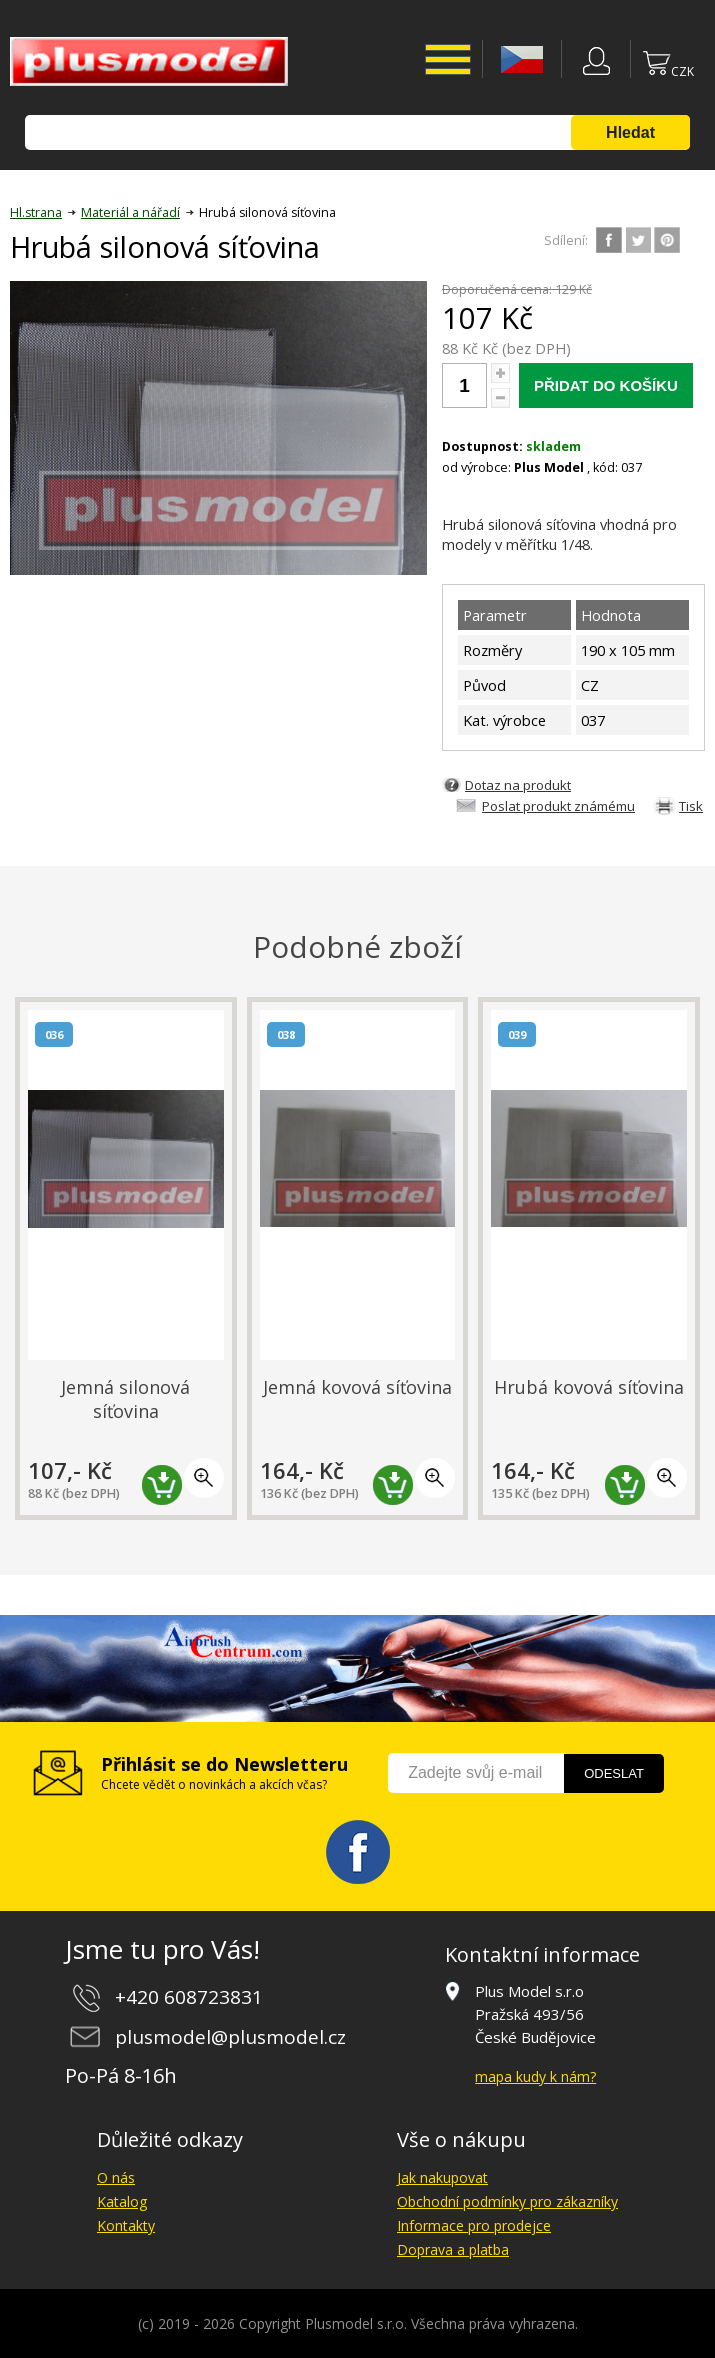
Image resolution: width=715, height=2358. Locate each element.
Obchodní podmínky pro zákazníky (507, 2201)
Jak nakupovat (442, 2177)
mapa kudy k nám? (535, 2076)
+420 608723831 (189, 1997)
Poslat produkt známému (558, 806)
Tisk (691, 806)
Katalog (122, 2201)
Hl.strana (36, 212)
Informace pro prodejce (474, 2225)
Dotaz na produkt (518, 785)
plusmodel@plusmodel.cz (230, 2037)
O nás (116, 2177)
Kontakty (126, 2225)
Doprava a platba (453, 2249)
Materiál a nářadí (130, 212)
